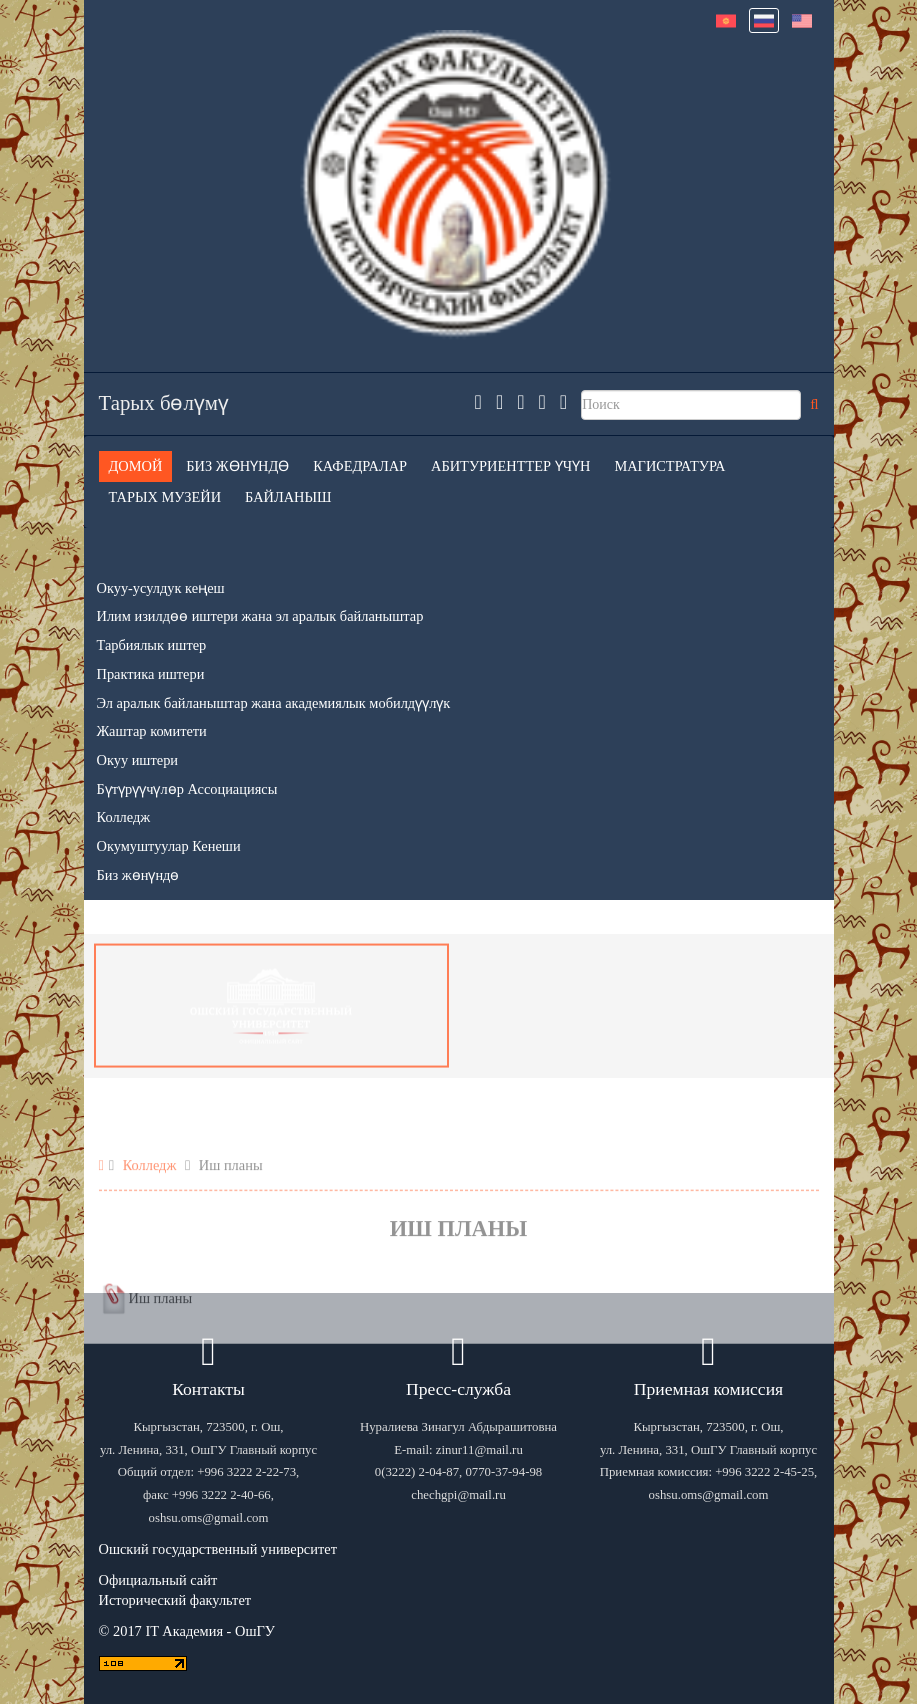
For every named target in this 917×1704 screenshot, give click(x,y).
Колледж (124, 817)
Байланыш (288, 497)
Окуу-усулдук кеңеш (161, 588)
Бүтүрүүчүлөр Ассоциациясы (187, 789)
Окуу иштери (138, 760)
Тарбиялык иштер (152, 645)
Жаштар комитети (152, 731)
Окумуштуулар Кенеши (169, 846)
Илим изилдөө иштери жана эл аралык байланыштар (260, 616)
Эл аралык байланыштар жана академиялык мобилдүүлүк (274, 703)
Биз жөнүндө (237, 466)
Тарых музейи (165, 497)
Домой (136, 466)
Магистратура (669, 466)
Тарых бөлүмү (164, 402)
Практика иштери (151, 674)
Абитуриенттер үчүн (510, 466)
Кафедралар (360, 466)
